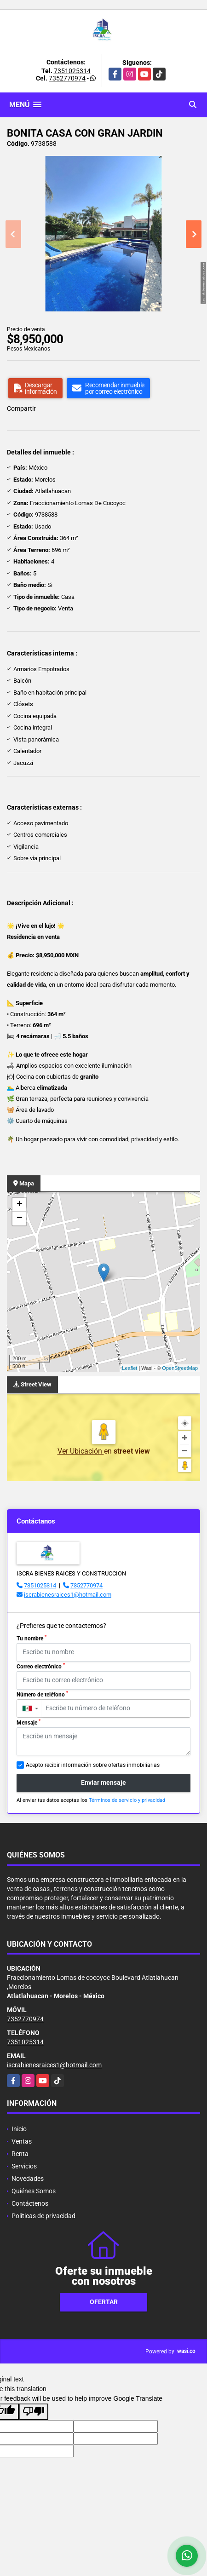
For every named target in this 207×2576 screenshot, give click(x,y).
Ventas (22, 2141)
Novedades (28, 2178)
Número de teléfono (42, 1694)
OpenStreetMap (180, 1368)
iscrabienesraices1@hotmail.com (67, 1594)
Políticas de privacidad (43, 2216)
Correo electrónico (41, 1666)
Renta (20, 2153)
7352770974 (67, 78)
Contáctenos (30, 2203)
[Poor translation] (33, 2412)
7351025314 (72, 71)
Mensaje (28, 1722)
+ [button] (20, 1205)
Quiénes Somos (34, 2191)
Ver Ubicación (81, 1451)
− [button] (20, 1218)
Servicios (24, 2166)
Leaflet (129, 1368)
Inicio (19, 2129)
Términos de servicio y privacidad (127, 1800)
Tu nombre (31, 1638)
